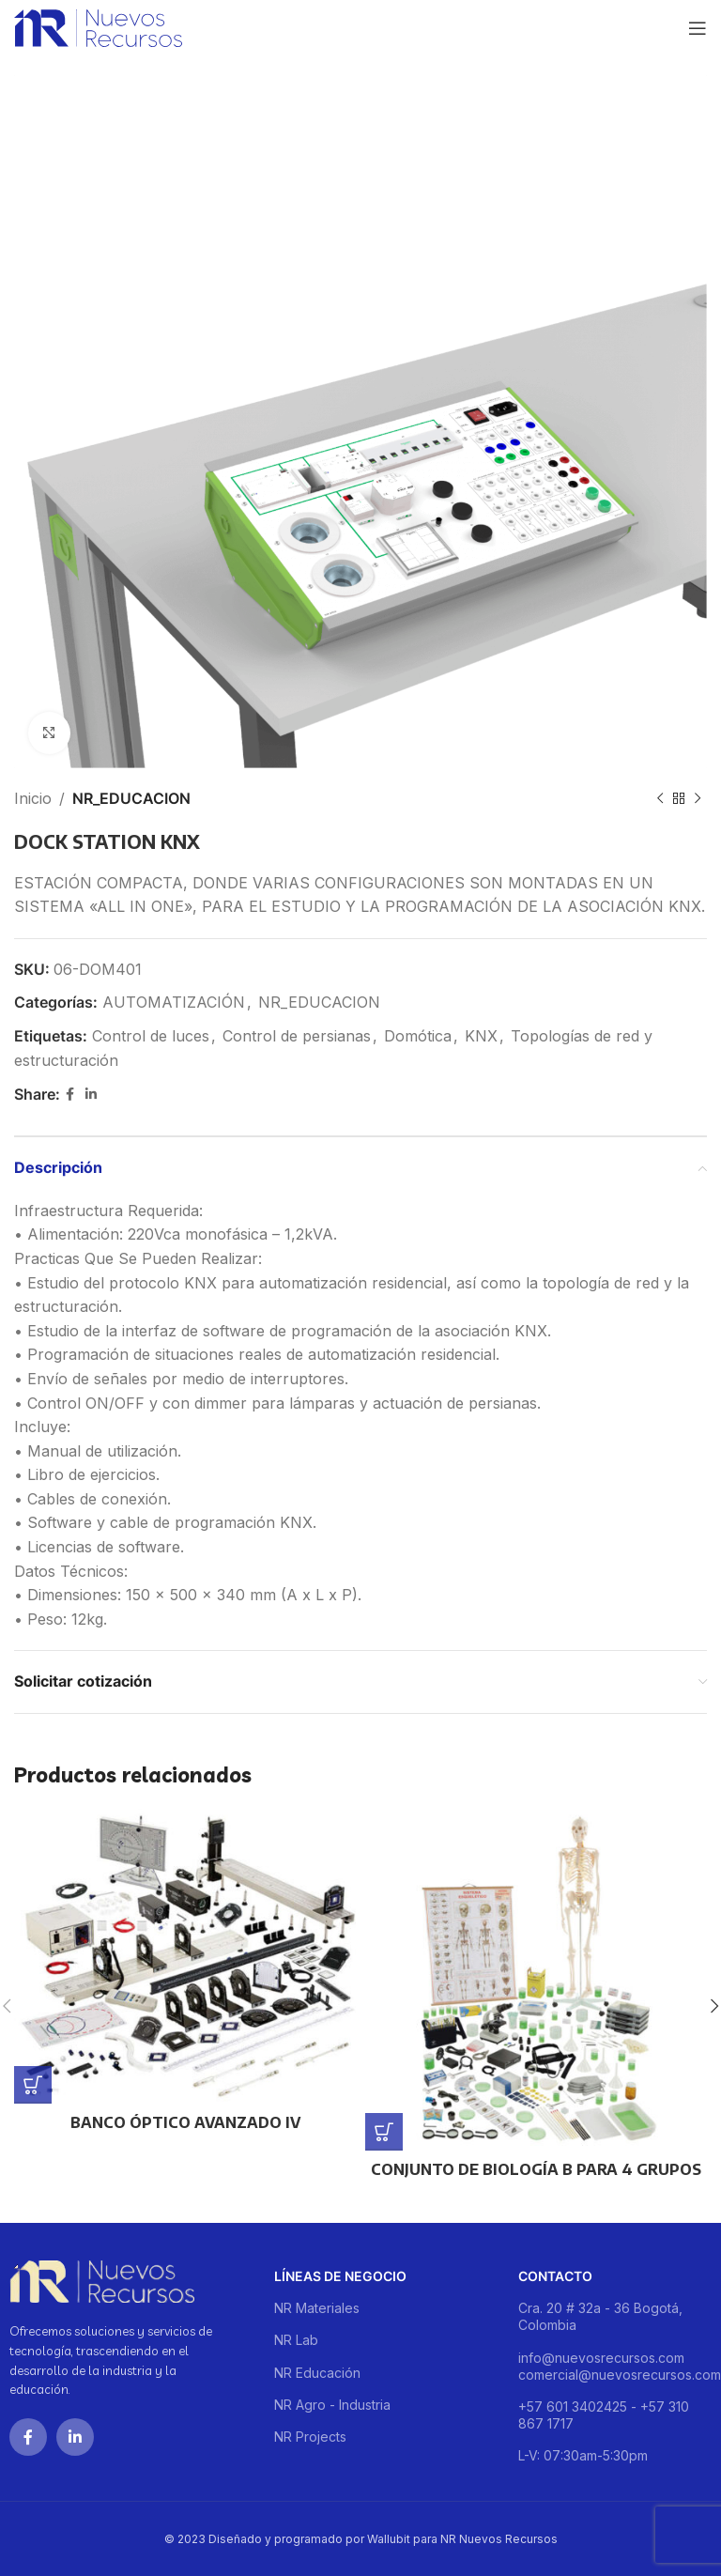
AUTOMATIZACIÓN (173, 1002)
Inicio (33, 798)
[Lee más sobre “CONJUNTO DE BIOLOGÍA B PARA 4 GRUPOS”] (384, 2132)
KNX (481, 1035)
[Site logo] (98, 26)
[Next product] (697, 799)
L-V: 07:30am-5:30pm (583, 2455)
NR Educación (317, 2373)
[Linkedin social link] (91, 1094)
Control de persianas (296, 1035)
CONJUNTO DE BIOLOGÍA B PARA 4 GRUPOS (536, 2169)
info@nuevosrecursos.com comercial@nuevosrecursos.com (615, 2366)
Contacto (555, 2276)
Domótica (418, 1035)
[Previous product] (660, 799)
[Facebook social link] (70, 1094)
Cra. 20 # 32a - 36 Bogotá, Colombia (600, 2316)
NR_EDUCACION (131, 798)
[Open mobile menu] (697, 28)
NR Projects (310, 2437)
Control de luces (150, 1035)
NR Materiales (317, 2308)
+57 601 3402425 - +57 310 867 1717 (603, 2415)
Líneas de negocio (340, 2276)
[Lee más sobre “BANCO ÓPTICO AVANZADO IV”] (33, 2085)
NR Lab (296, 2340)
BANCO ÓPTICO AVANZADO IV (185, 2122)
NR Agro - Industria (332, 2405)
